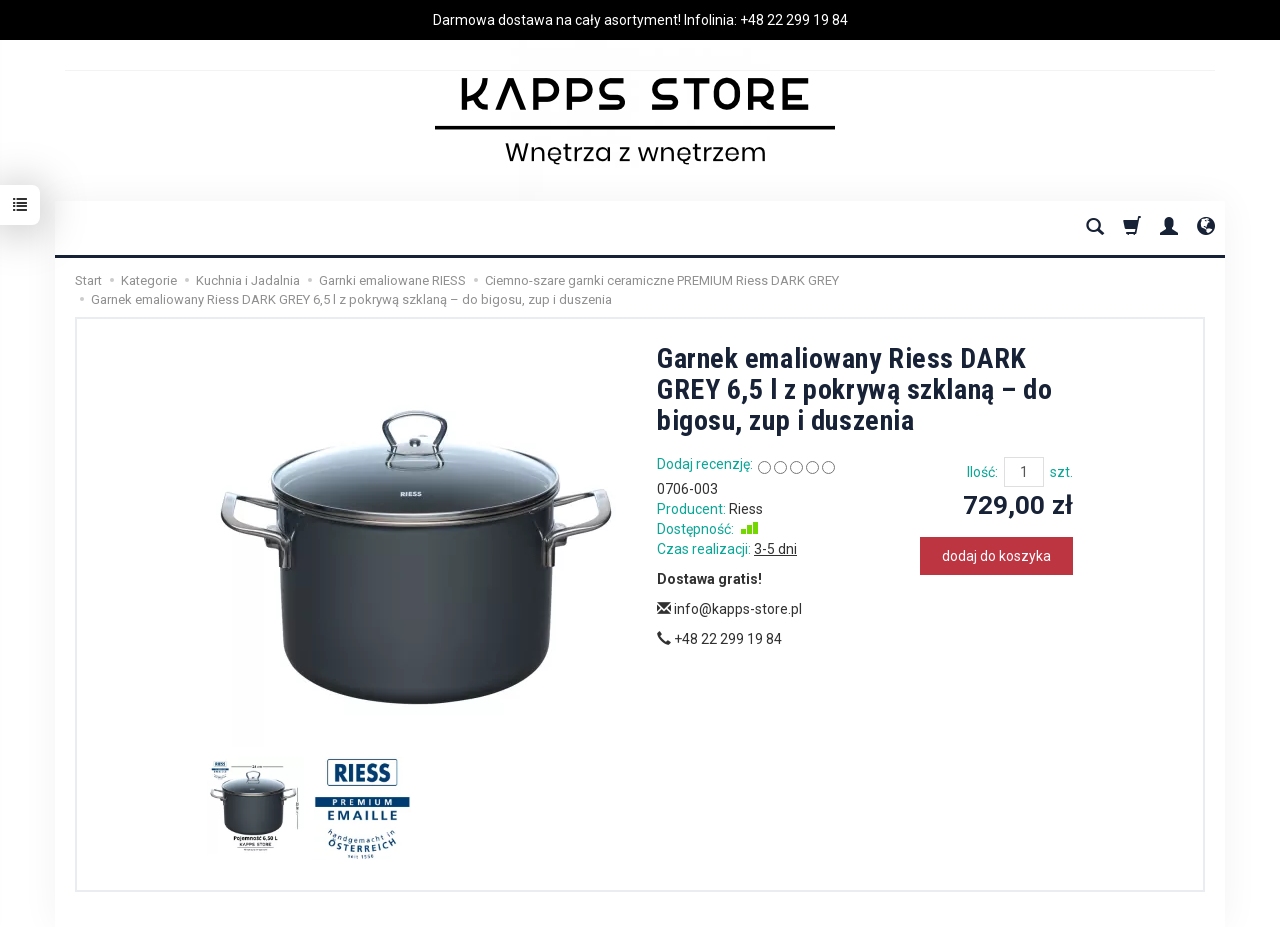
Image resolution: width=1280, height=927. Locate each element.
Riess (746, 509)
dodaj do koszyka (996, 556)
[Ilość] (1024, 472)
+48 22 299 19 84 (794, 20)
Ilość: (982, 472)
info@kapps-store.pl (729, 609)
